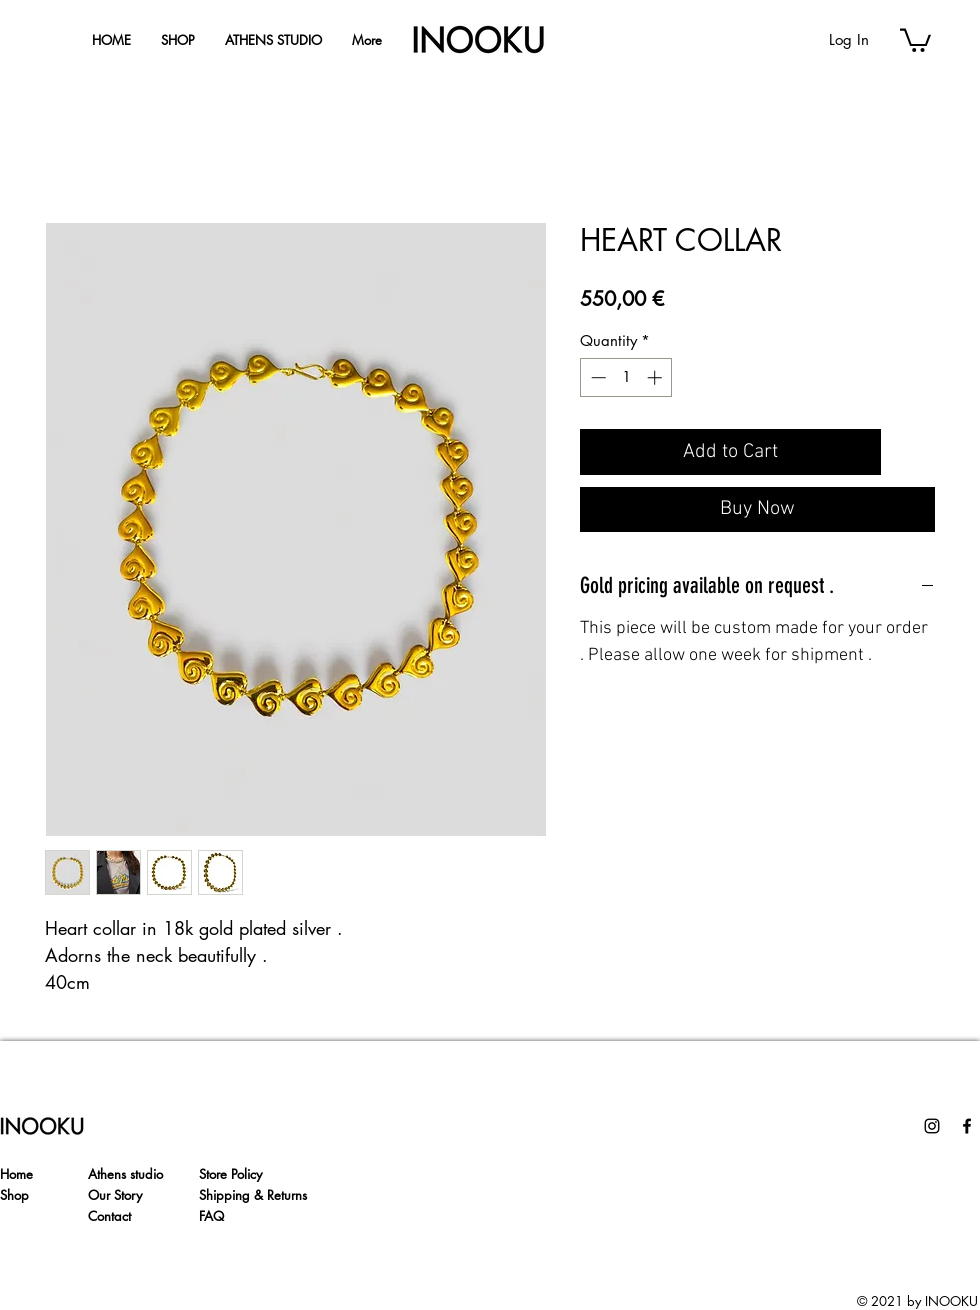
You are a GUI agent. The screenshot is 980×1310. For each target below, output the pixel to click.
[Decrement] (596, 377)
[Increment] (656, 377)
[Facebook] (967, 1126)
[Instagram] (932, 1126)
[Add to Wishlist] (912, 452)
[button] (915, 39)
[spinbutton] (626, 377)
